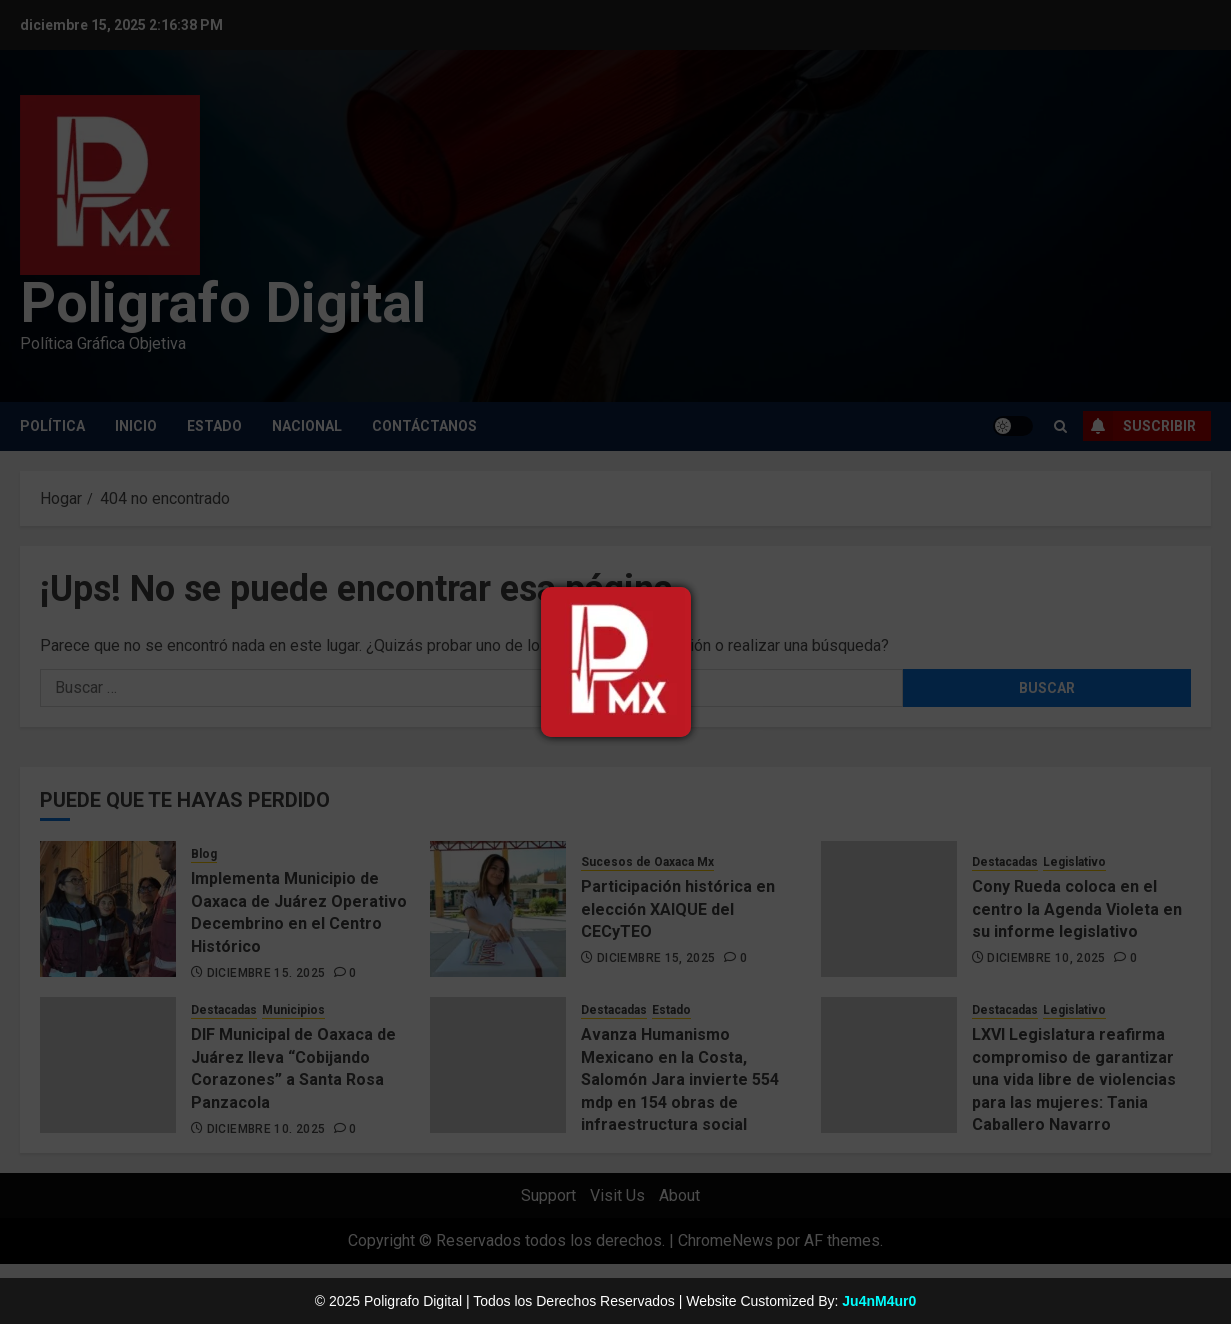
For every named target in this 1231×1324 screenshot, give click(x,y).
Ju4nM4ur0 (879, 1301)
